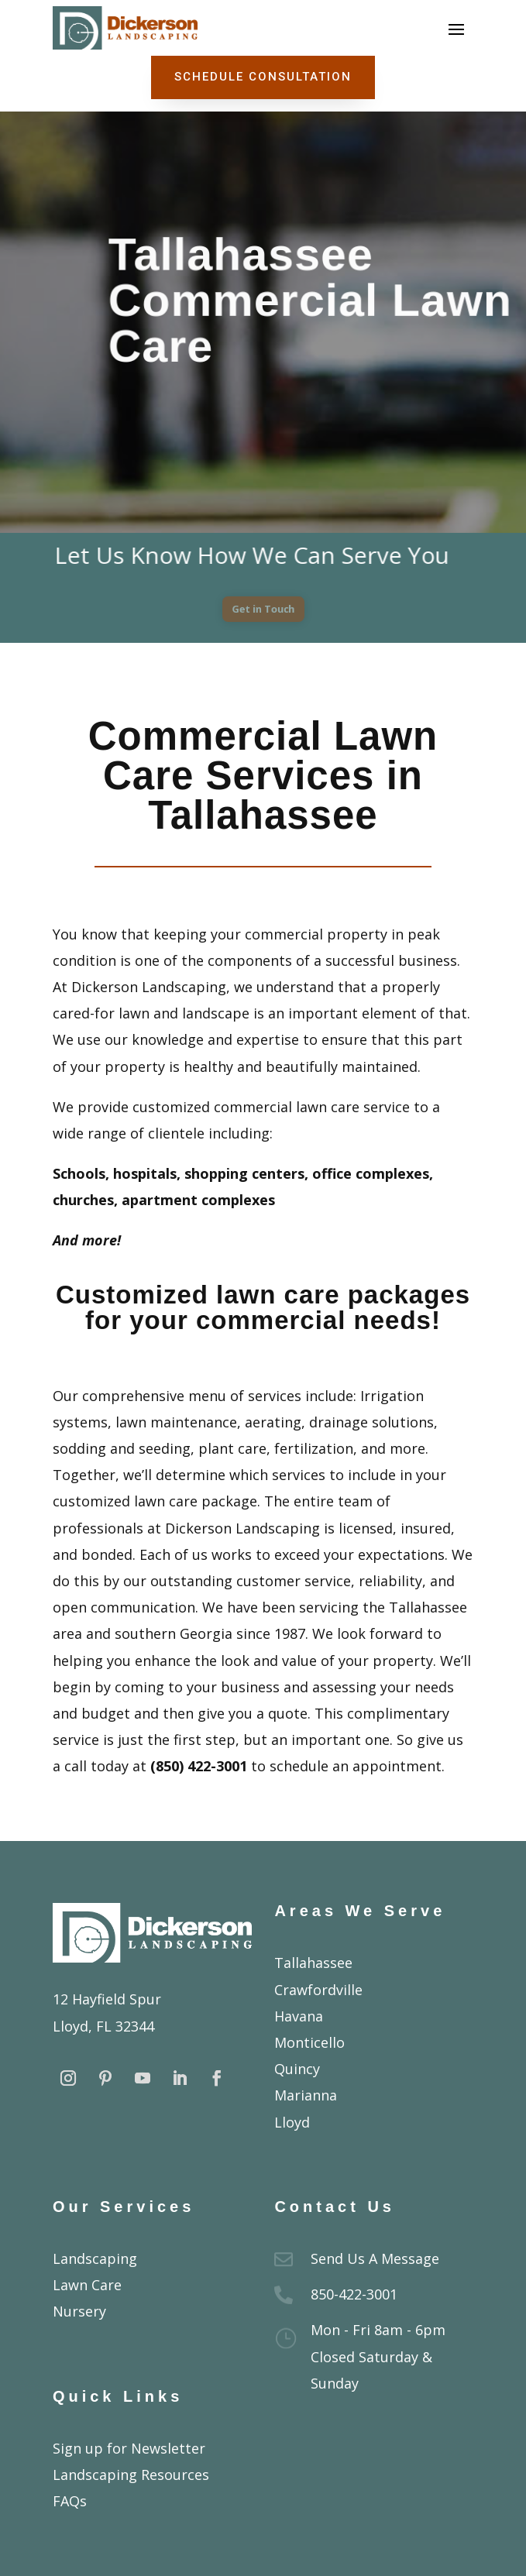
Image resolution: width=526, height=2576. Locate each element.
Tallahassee (313, 1962)
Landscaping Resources (131, 2474)
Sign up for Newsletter (129, 2448)
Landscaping (95, 2258)
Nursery (79, 2311)
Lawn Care (87, 2284)
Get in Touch (262, 608)
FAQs (70, 2501)
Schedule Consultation (263, 77)
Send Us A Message (375, 2258)
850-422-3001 (354, 2294)
